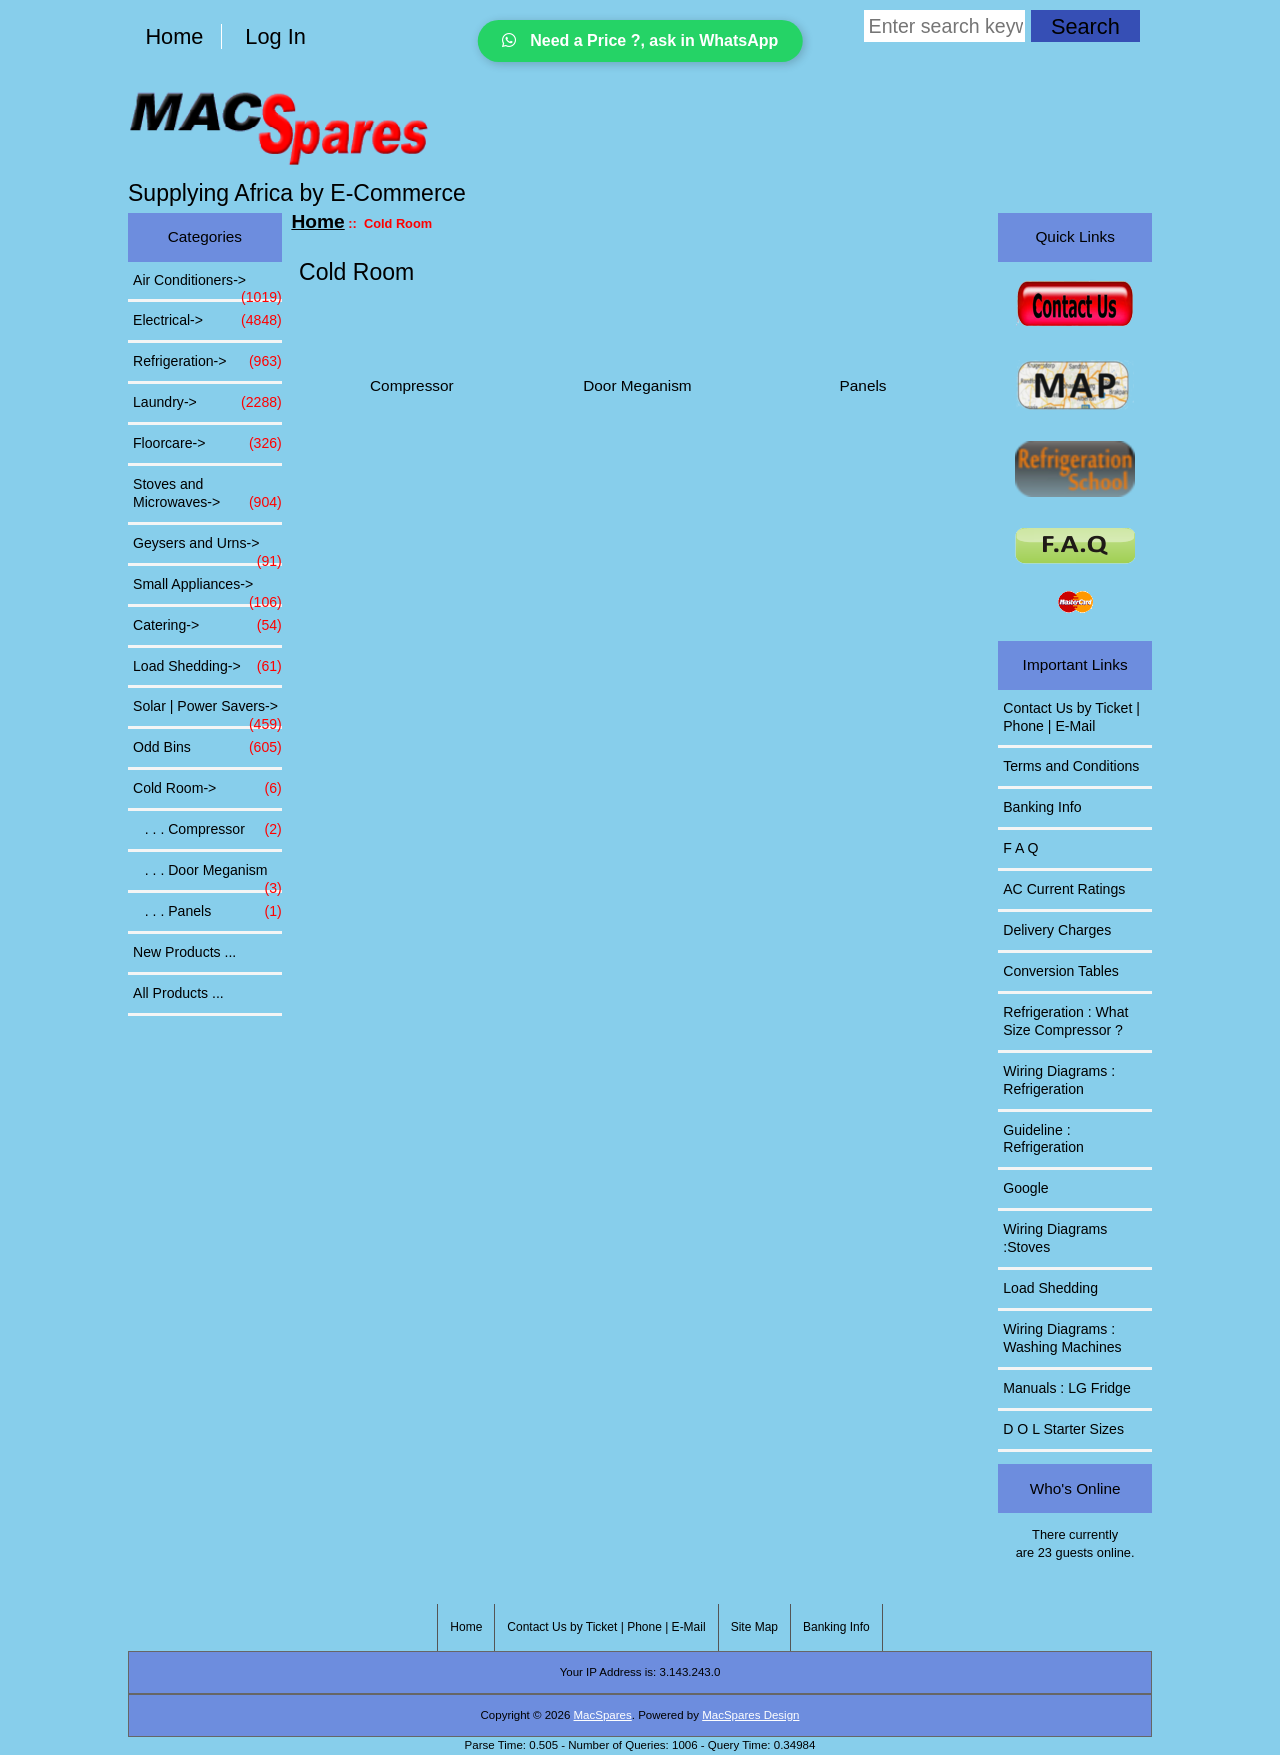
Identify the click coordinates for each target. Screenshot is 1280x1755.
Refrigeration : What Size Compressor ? (1065, 1021)
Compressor (412, 377)
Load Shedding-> (207, 667)
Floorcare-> (207, 444)
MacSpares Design (750, 1715)
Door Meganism (637, 377)
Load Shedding (1050, 1288)
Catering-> (207, 626)
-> (207, 789)
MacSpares (603, 1715)
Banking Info (1042, 807)
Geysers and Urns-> (207, 549)
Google (1025, 1188)
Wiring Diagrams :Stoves (1055, 1238)
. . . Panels (207, 912)
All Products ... (178, 993)
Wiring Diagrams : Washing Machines (1062, 1338)
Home (174, 36)
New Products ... (184, 952)
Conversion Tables (1061, 971)
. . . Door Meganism (207, 876)
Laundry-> (207, 403)
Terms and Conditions (1071, 766)
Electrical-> (207, 321)
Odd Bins (207, 748)
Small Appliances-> (207, 590)
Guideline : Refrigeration (1043, 1139)
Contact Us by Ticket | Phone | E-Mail (1071, 717)
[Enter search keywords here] (944, 26)
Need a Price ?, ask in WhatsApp (640, 40)
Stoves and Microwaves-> (207, 494)
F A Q (1020, 848)
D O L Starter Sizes (1063, 1429)
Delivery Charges (1057, 930)
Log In (275, 36)
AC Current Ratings (1064, 889)
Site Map (754, 1627)
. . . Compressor (207, 830)
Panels (863, 377)
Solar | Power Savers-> (207, 712)
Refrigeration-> (207, 362)
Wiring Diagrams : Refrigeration (1059, 1080)
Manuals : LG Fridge (1067, 1388)
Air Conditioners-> (207, 286)
